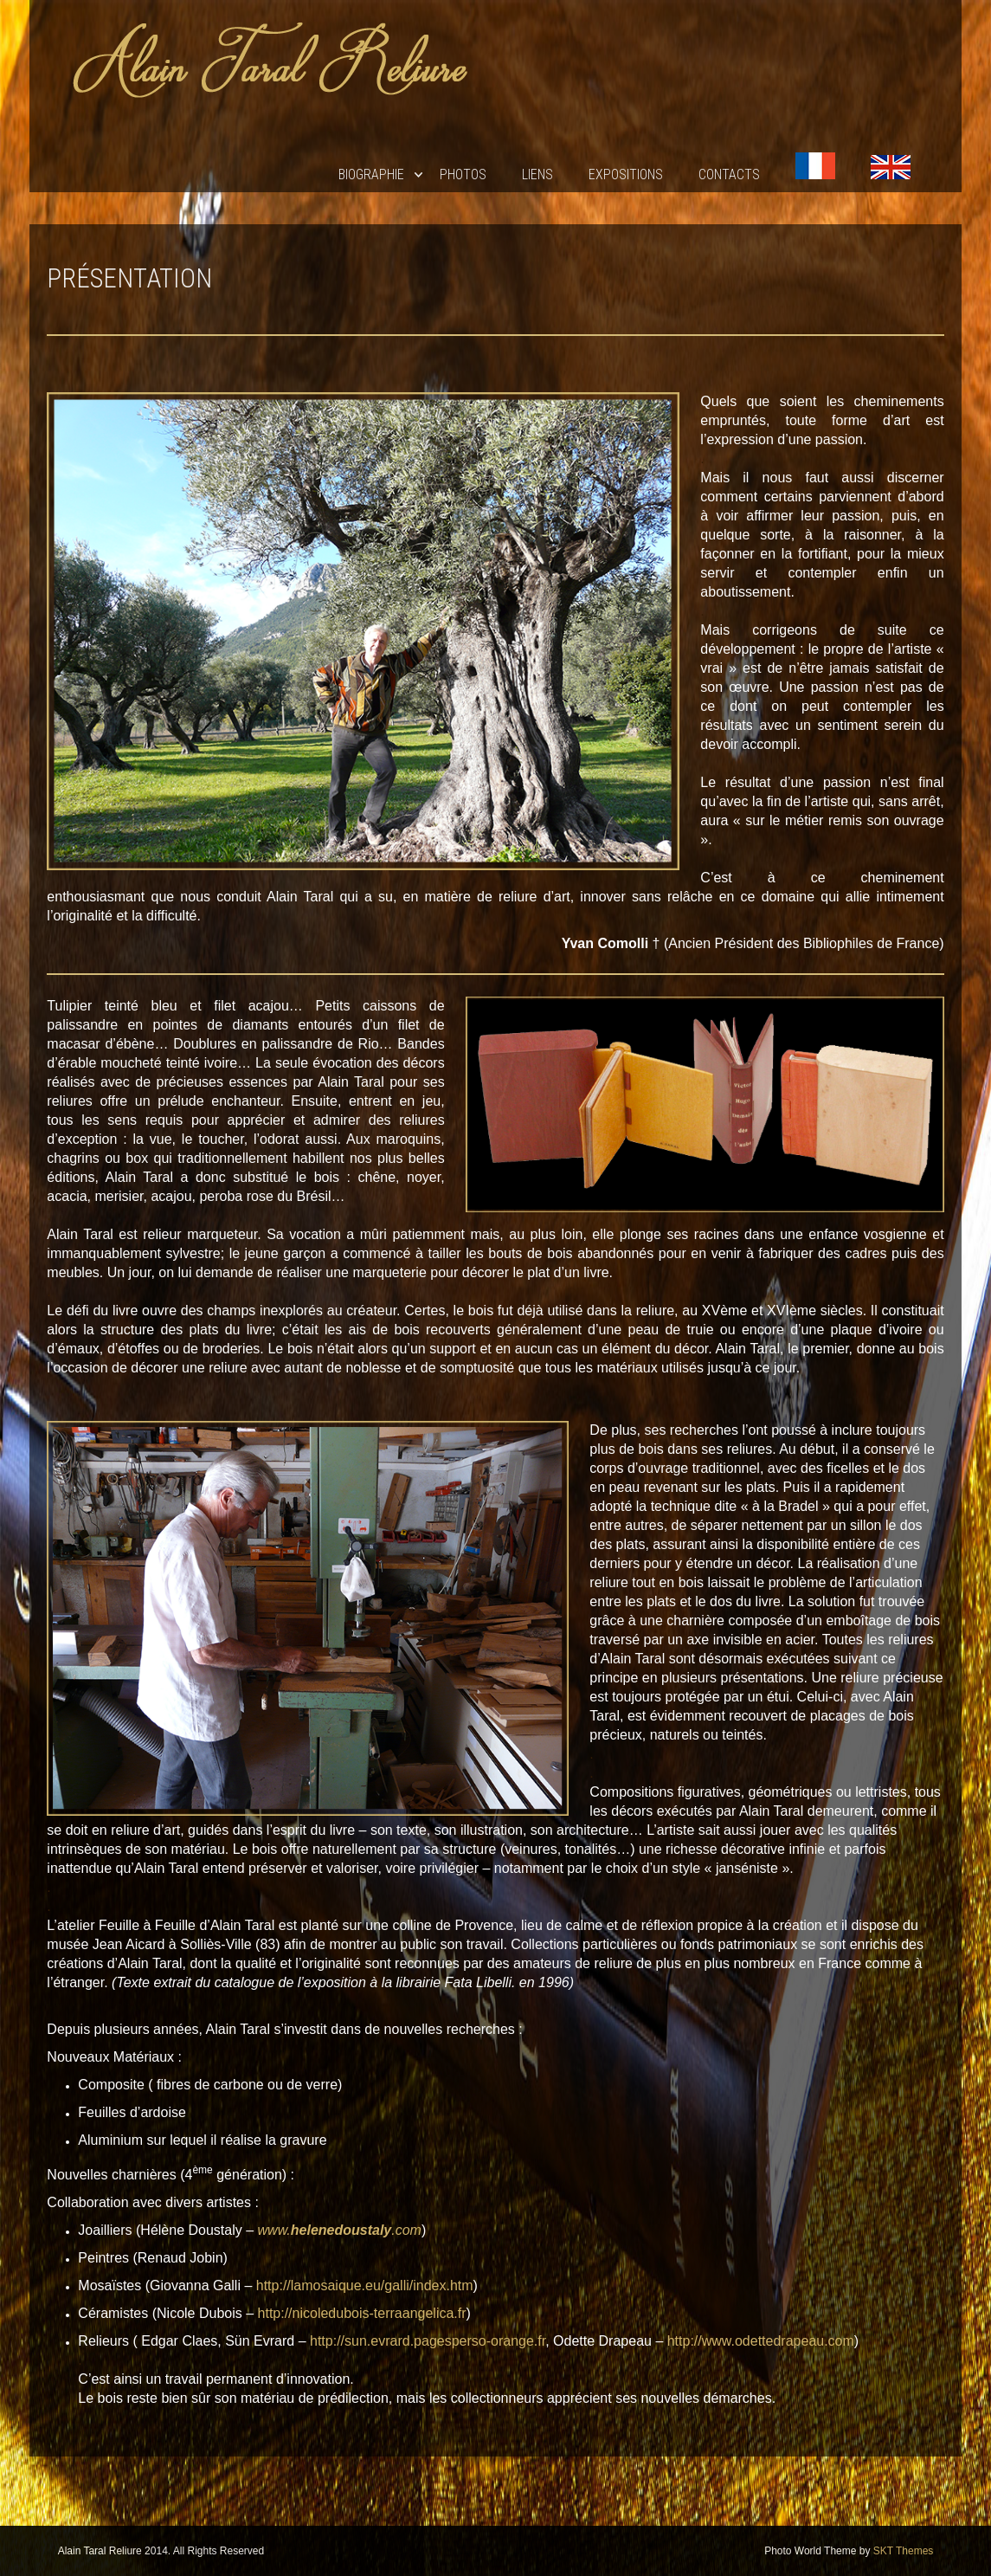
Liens (537, 174)
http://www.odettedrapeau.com (760, 2341)
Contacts (729, 174)
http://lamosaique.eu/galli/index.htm (364, 2285)
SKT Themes (903, 2551)
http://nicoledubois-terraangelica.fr (362, 2313)
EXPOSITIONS (626, 174)
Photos (463, 174)
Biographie (371, 174)
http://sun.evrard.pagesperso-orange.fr (427, 2341)
